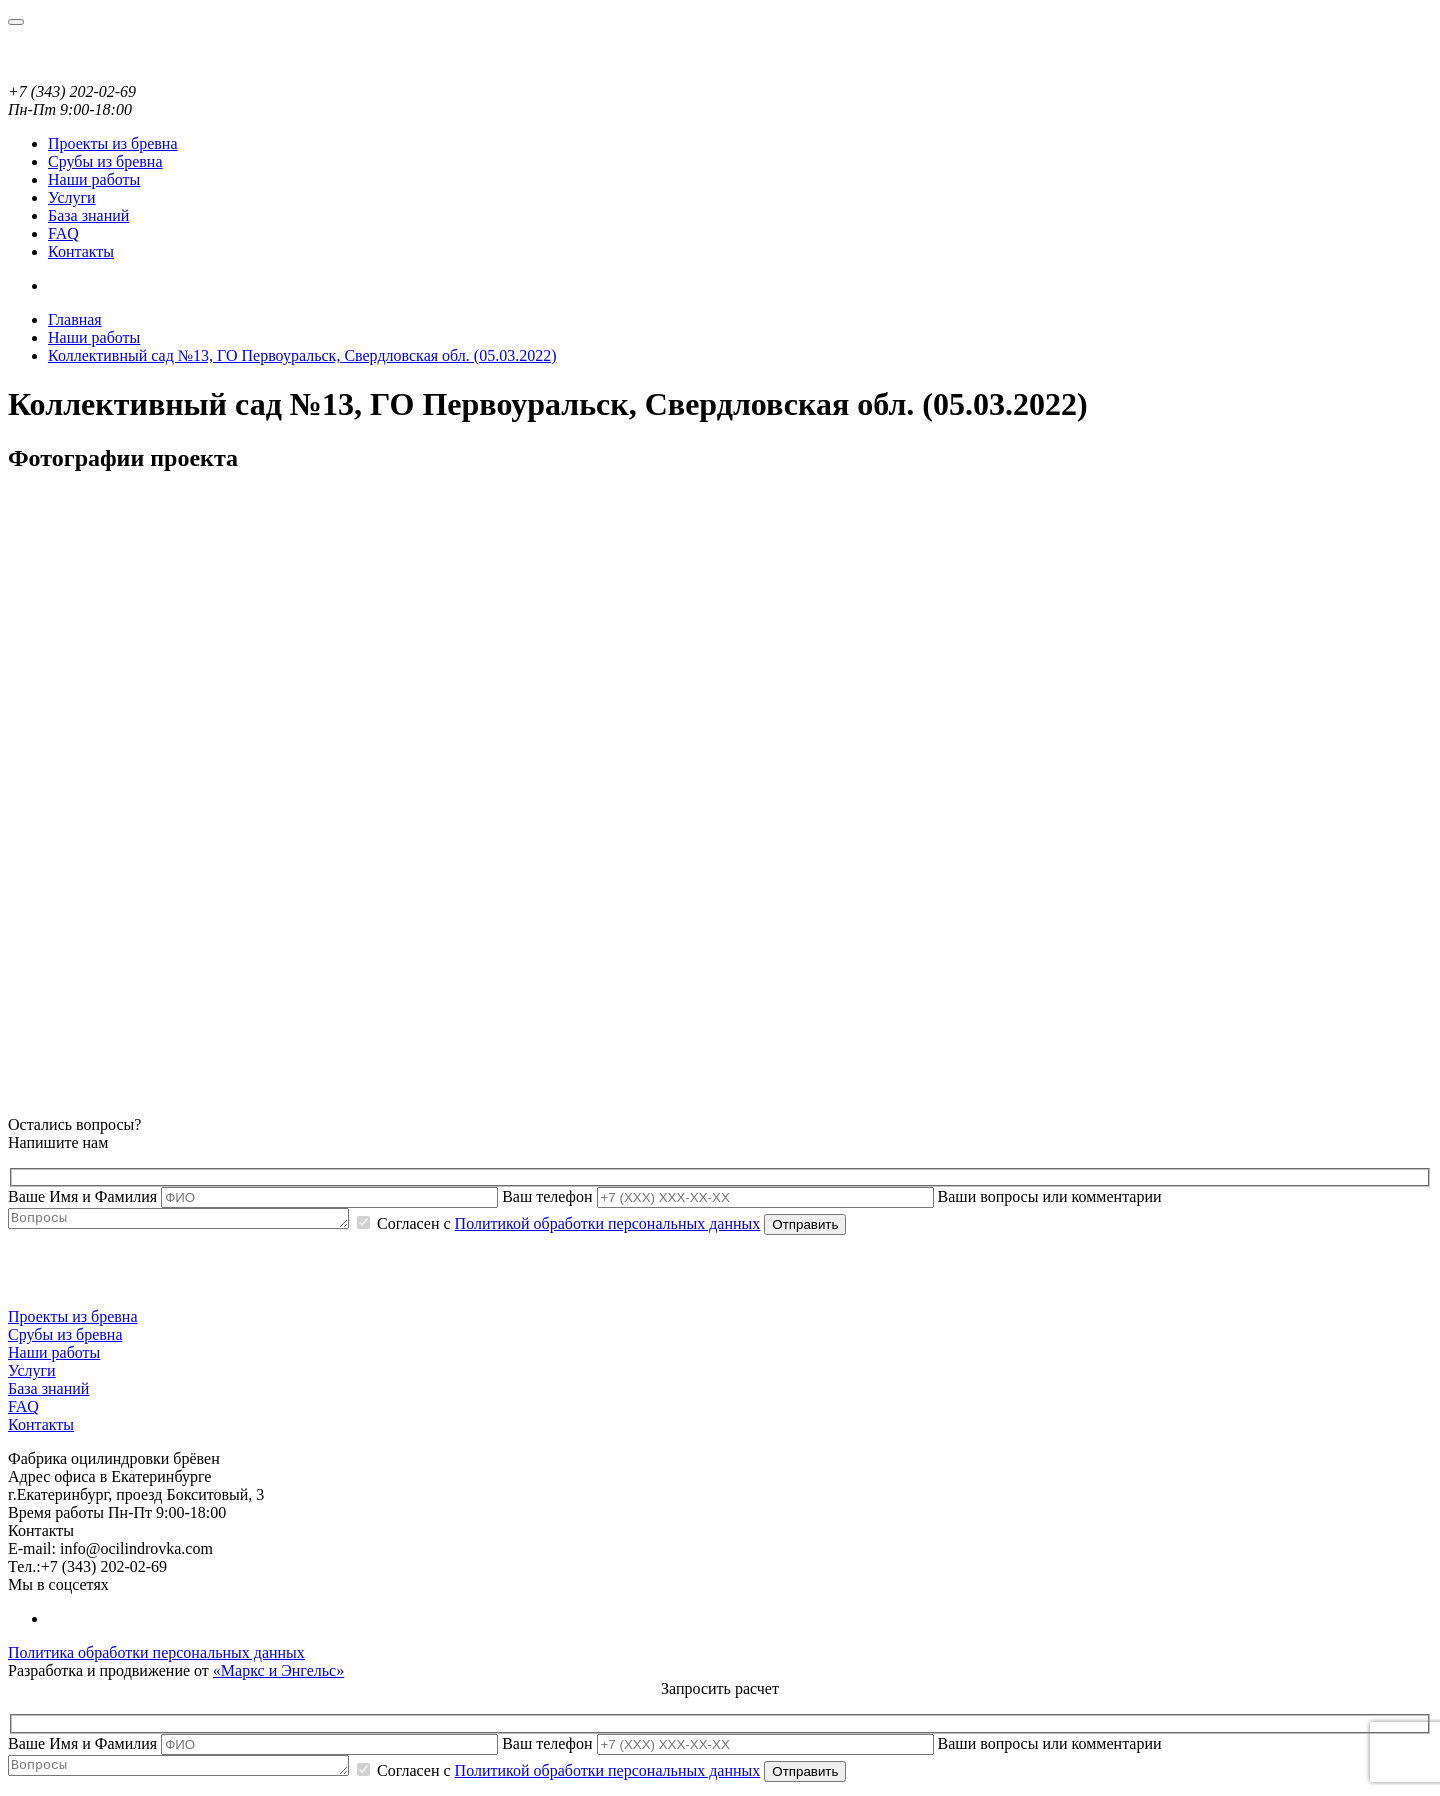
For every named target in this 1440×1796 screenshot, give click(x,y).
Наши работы (94, 179)
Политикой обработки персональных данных (648, 1226)
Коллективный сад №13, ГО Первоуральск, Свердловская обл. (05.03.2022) (302, 355)
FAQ (63, 233)
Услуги (72, 197)
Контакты (81, 251)
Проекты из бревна (113, 143)
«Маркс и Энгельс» (278, 1673)
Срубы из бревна (105, 161)
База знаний (88, 215)
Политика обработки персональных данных (156, 1655)
